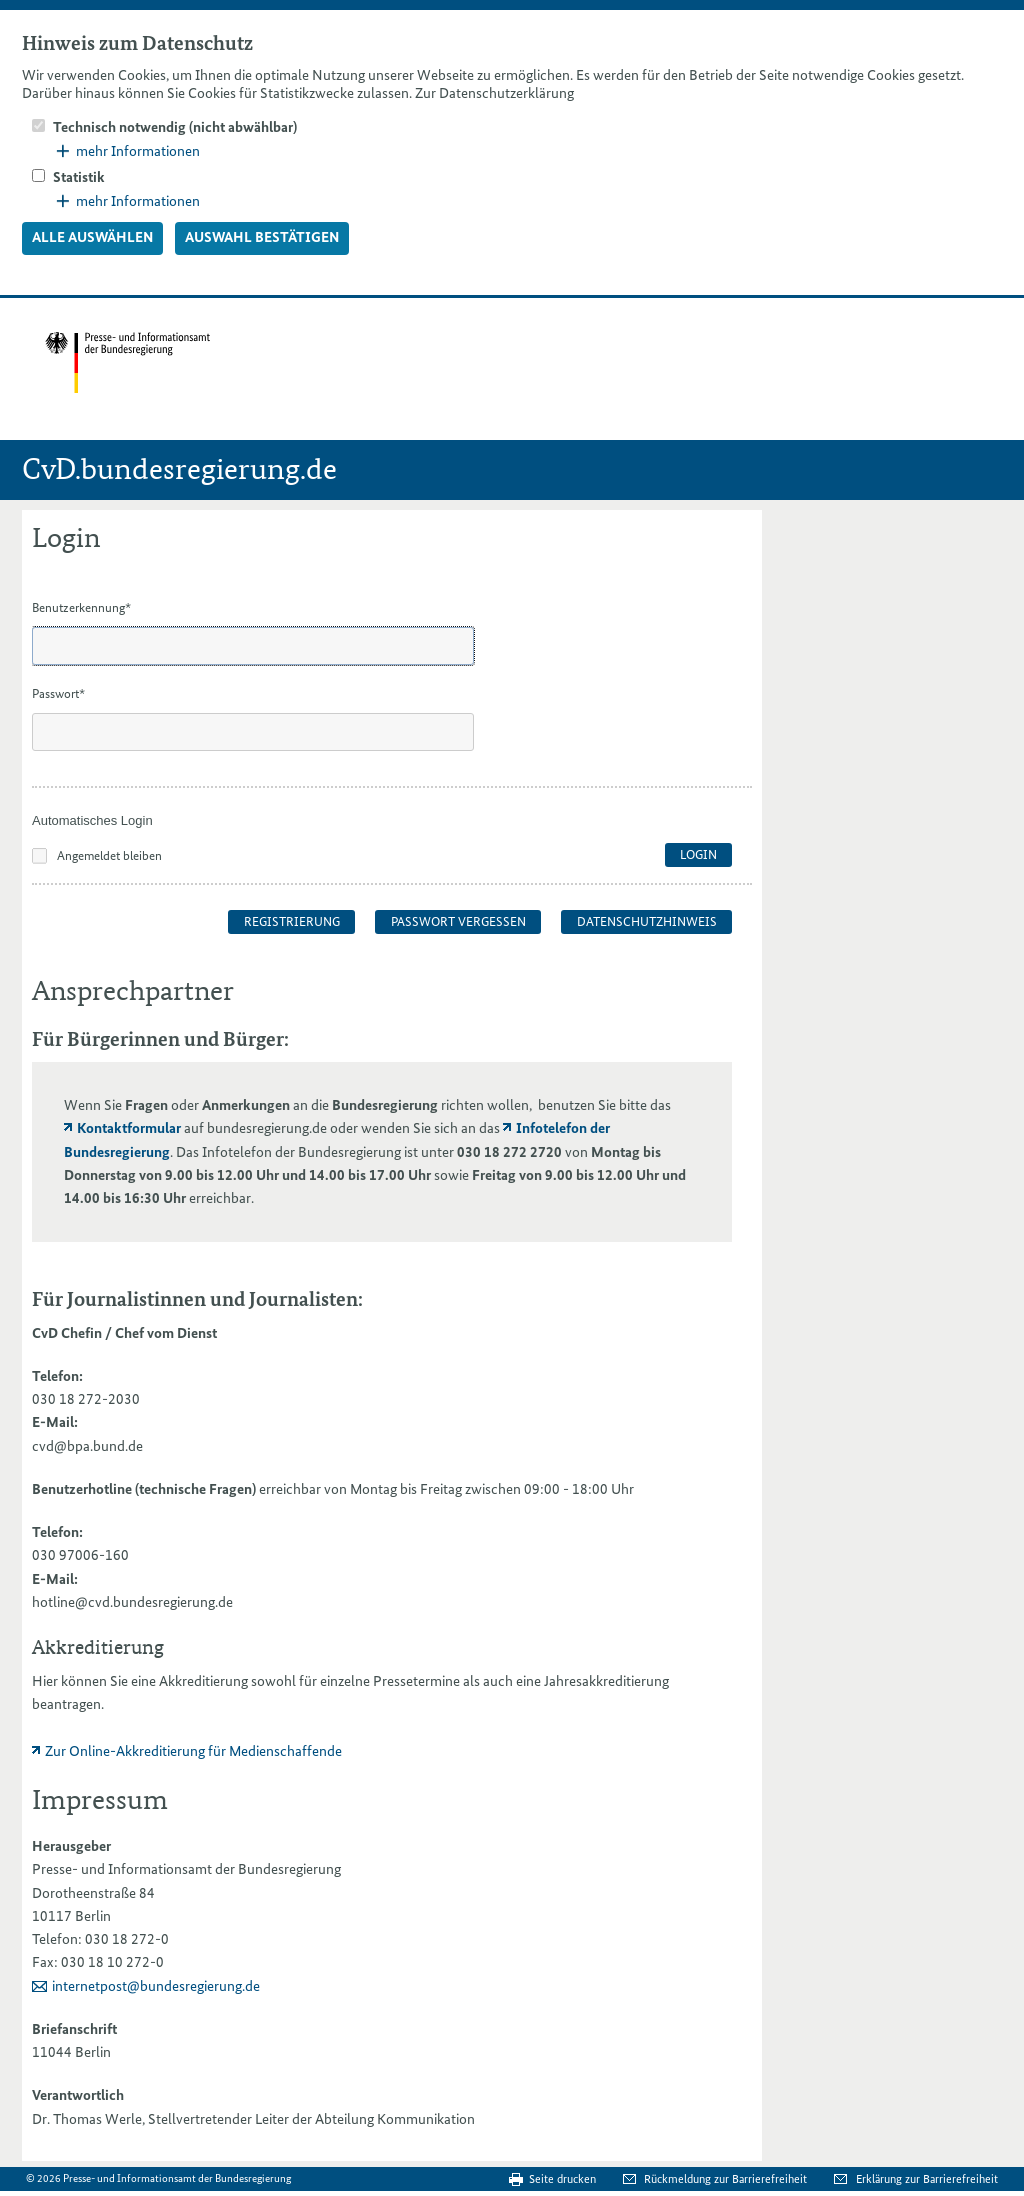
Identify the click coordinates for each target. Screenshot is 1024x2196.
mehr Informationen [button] (128, 151)
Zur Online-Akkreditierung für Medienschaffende (193, 1751)
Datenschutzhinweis (647, 921)
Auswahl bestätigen (262, 237)
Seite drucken (562, 2179)
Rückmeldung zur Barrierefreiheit (727, 2179)
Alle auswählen (92, 237)
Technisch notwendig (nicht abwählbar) (175, 127)
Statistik (79, 177)
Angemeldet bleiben (109, 855)
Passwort (58, 693)
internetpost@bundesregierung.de (156, 1986)
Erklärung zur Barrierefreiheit (927, 2179)
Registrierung (292, 921)
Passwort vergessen (458, 921)
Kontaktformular (129, 1128)
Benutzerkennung (81, 607)
